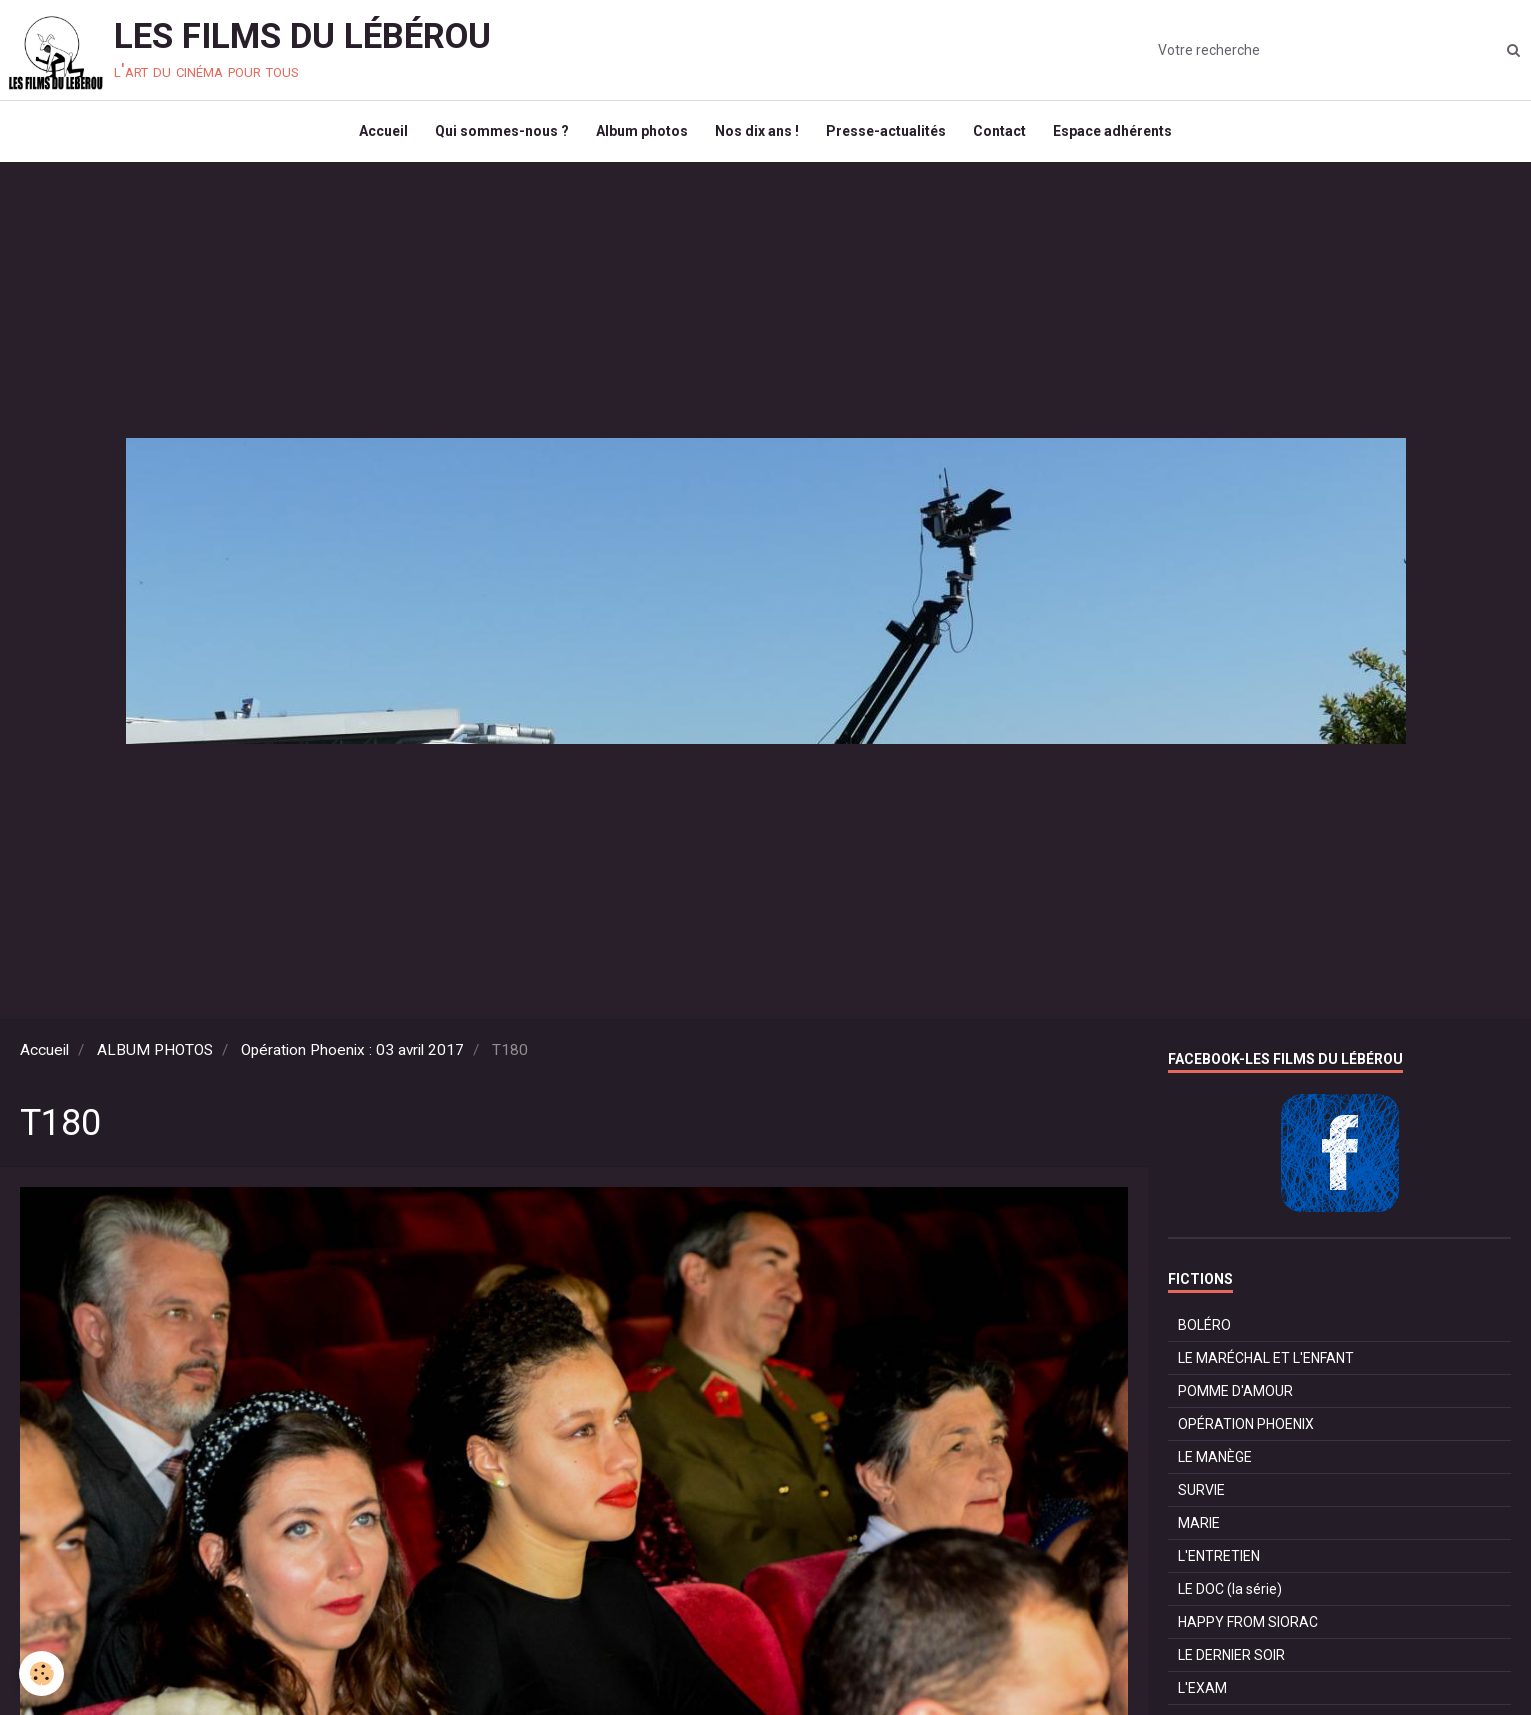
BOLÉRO (1204, 1334)
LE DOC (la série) (1230, 1598)
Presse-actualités (889, 136)
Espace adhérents (1121, 136)
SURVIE (1201, 1499)
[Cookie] (42, 1673)
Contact (1005, 136)
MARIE (1199, 1532)
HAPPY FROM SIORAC (1248, 1631)
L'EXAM (1202, 1697)
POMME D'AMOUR (1235, 1400)
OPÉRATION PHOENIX (1246, 1433)
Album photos (639, 136)
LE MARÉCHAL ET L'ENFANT (1266, 1367)
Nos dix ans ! (757, 136)
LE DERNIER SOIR (1231, 1664)
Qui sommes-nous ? (496, 136)
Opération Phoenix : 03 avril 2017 (352, 1059)
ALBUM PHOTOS (155, 1059)
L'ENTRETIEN (1219, 1565)
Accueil (374, 136)
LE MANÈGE (1215, 1466)
